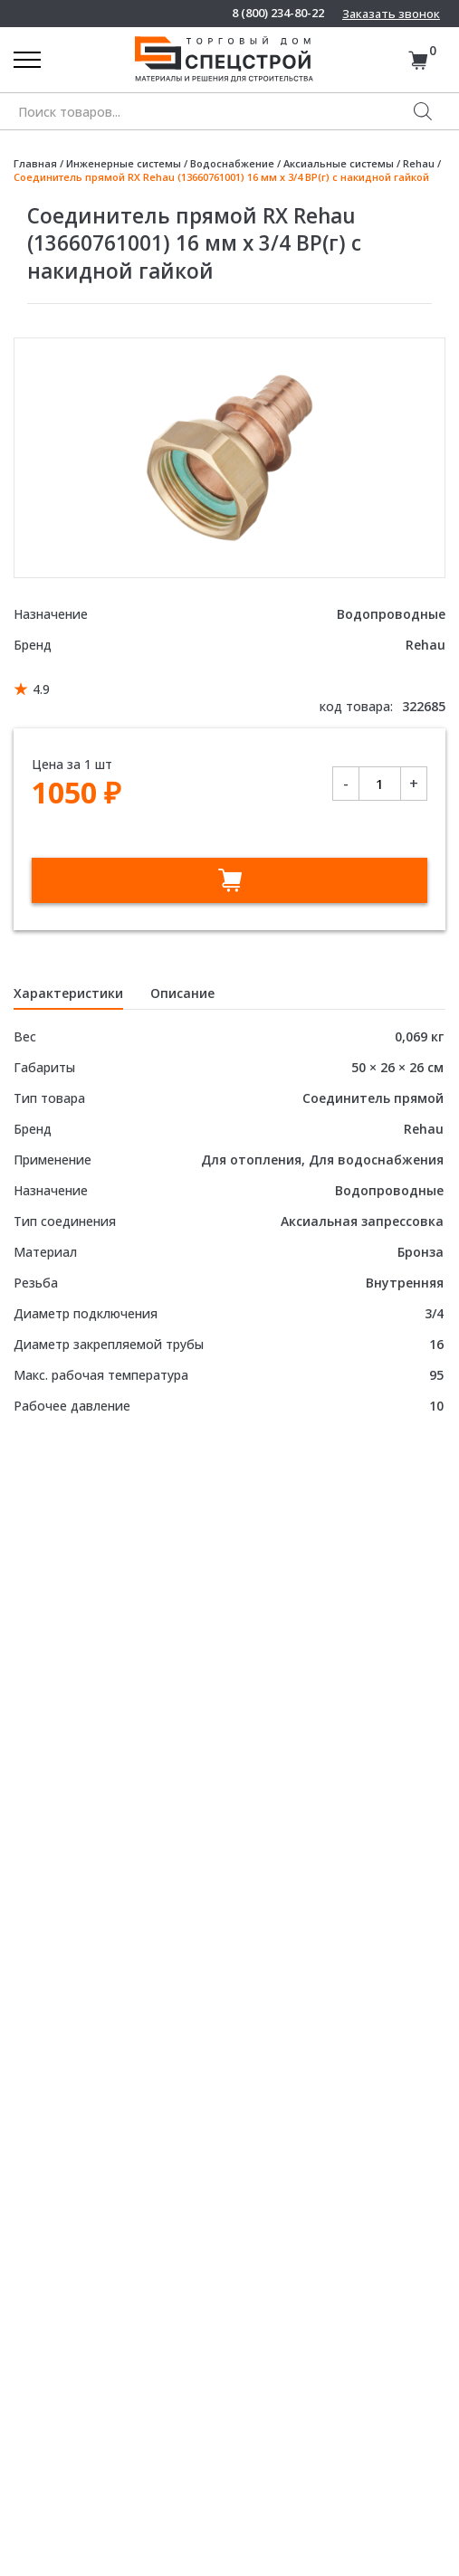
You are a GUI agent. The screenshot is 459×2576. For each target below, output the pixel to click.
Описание (182, 993)
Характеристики (68, 993)
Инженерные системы (123, 163)
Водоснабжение (232, 163)
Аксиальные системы (338, 163)
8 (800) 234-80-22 (278, 13)
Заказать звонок (391, 13)
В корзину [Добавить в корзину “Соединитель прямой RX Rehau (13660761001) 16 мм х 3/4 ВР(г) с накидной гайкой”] (229, 880)
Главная (35, 163)
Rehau (419, 163)
